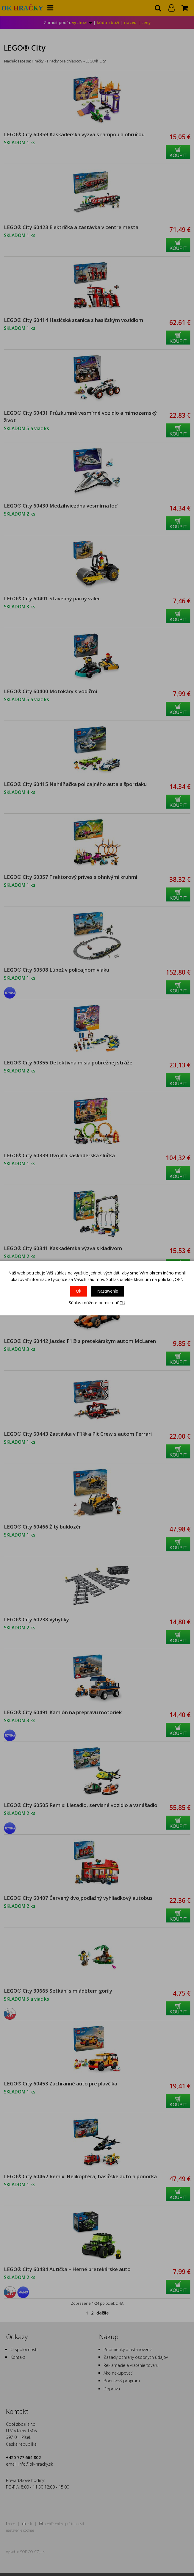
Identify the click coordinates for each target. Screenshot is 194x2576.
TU (122, 1303)
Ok (78, 1291)
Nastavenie (107, 1291)
